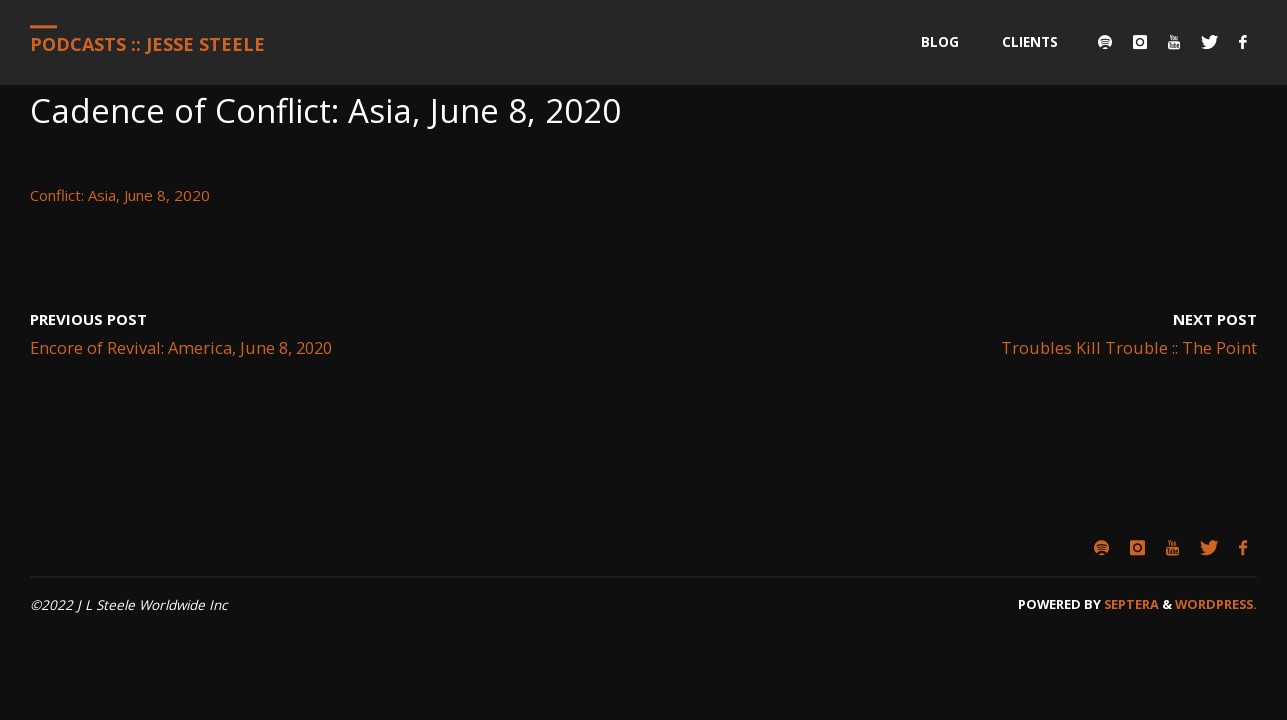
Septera (1130, 604)
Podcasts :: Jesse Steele (147, 44)
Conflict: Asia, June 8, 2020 (120, 195)
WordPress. (1216, 604)
